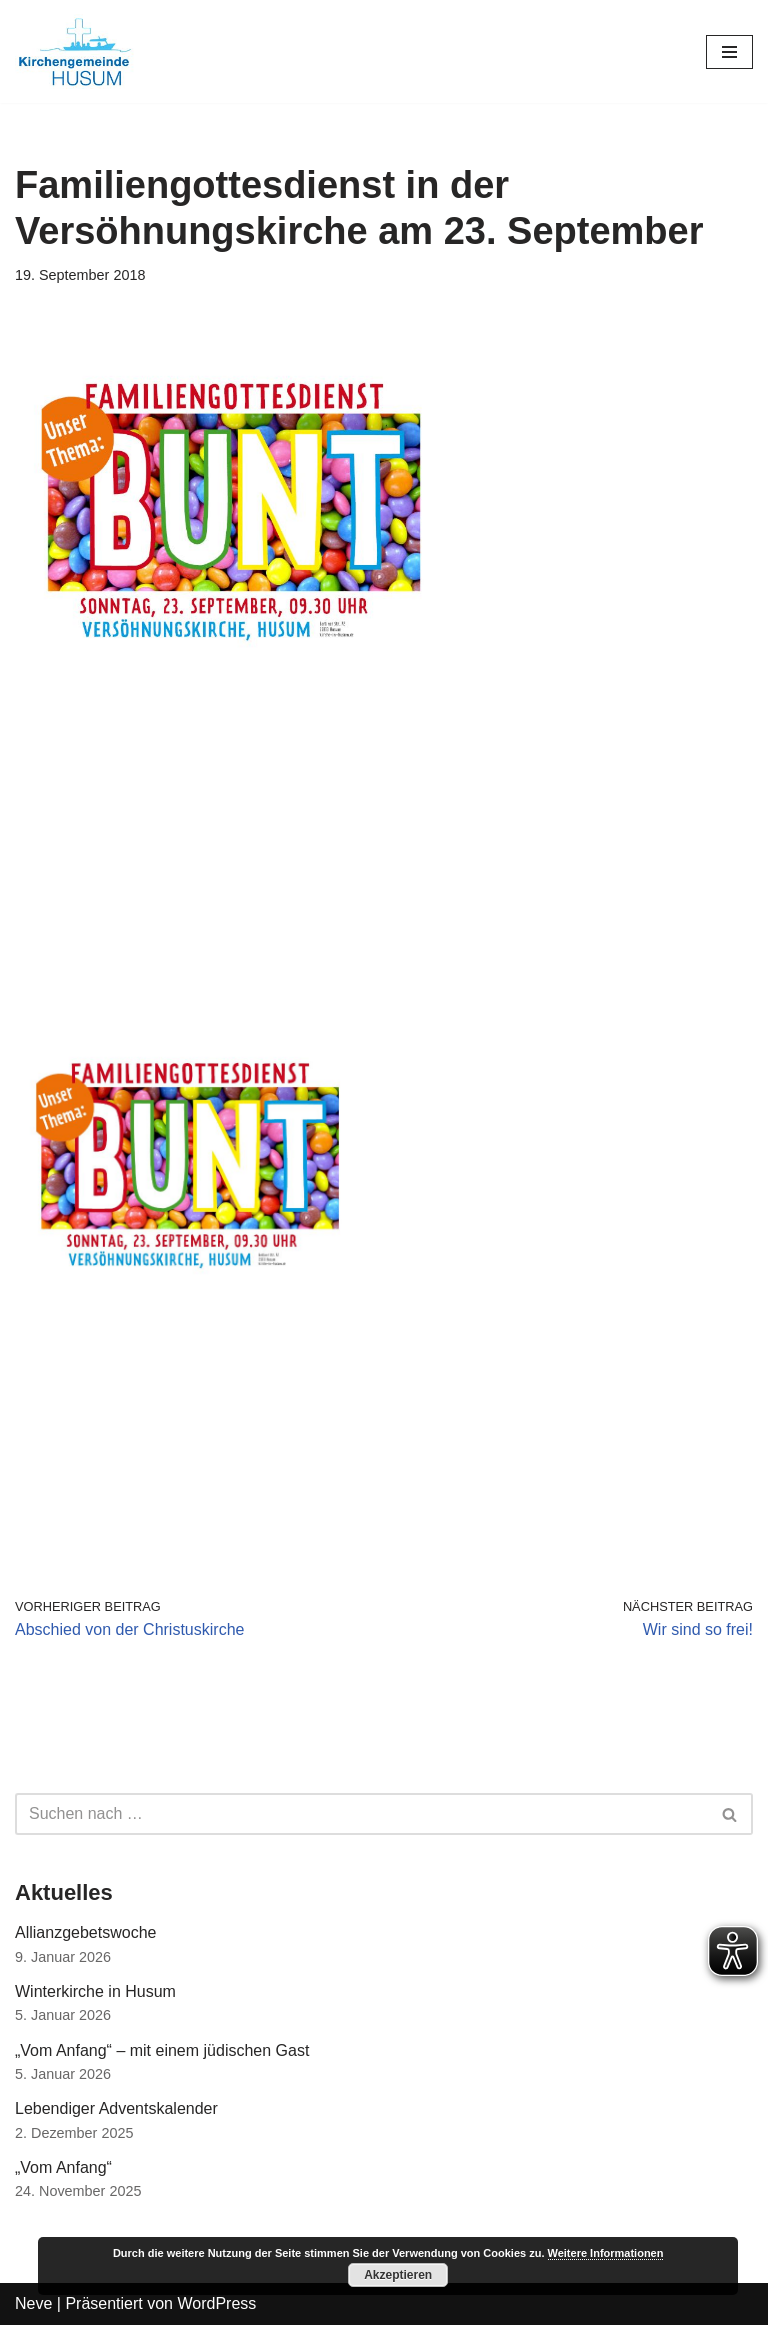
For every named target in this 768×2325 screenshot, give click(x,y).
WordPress (216, 2303)
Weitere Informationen (606, 2253)
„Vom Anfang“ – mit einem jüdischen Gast (162, 2050)
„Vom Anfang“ (63, 2167)
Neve (33, 2303)
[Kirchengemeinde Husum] (75, 51)
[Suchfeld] (361, 1814)
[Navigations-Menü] (729, 52)
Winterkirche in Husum (95, 1991)
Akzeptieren (398, 2275)
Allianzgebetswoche (85, 1932)
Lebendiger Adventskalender (116, 2108)
